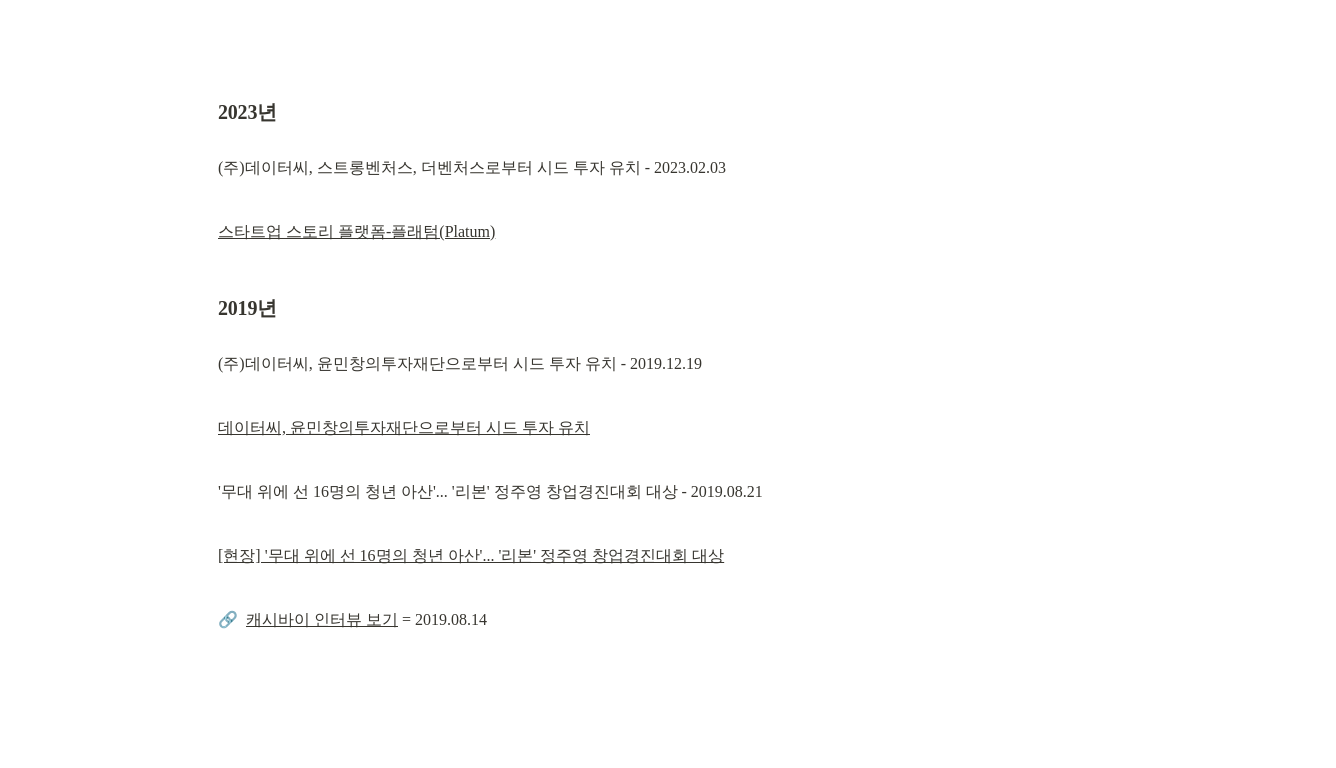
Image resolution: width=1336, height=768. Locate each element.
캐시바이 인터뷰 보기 (322, 619)
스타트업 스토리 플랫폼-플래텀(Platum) (356, 231)
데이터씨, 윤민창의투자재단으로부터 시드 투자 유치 (404, 427)
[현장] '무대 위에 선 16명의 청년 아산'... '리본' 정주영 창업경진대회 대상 (471, 555)
